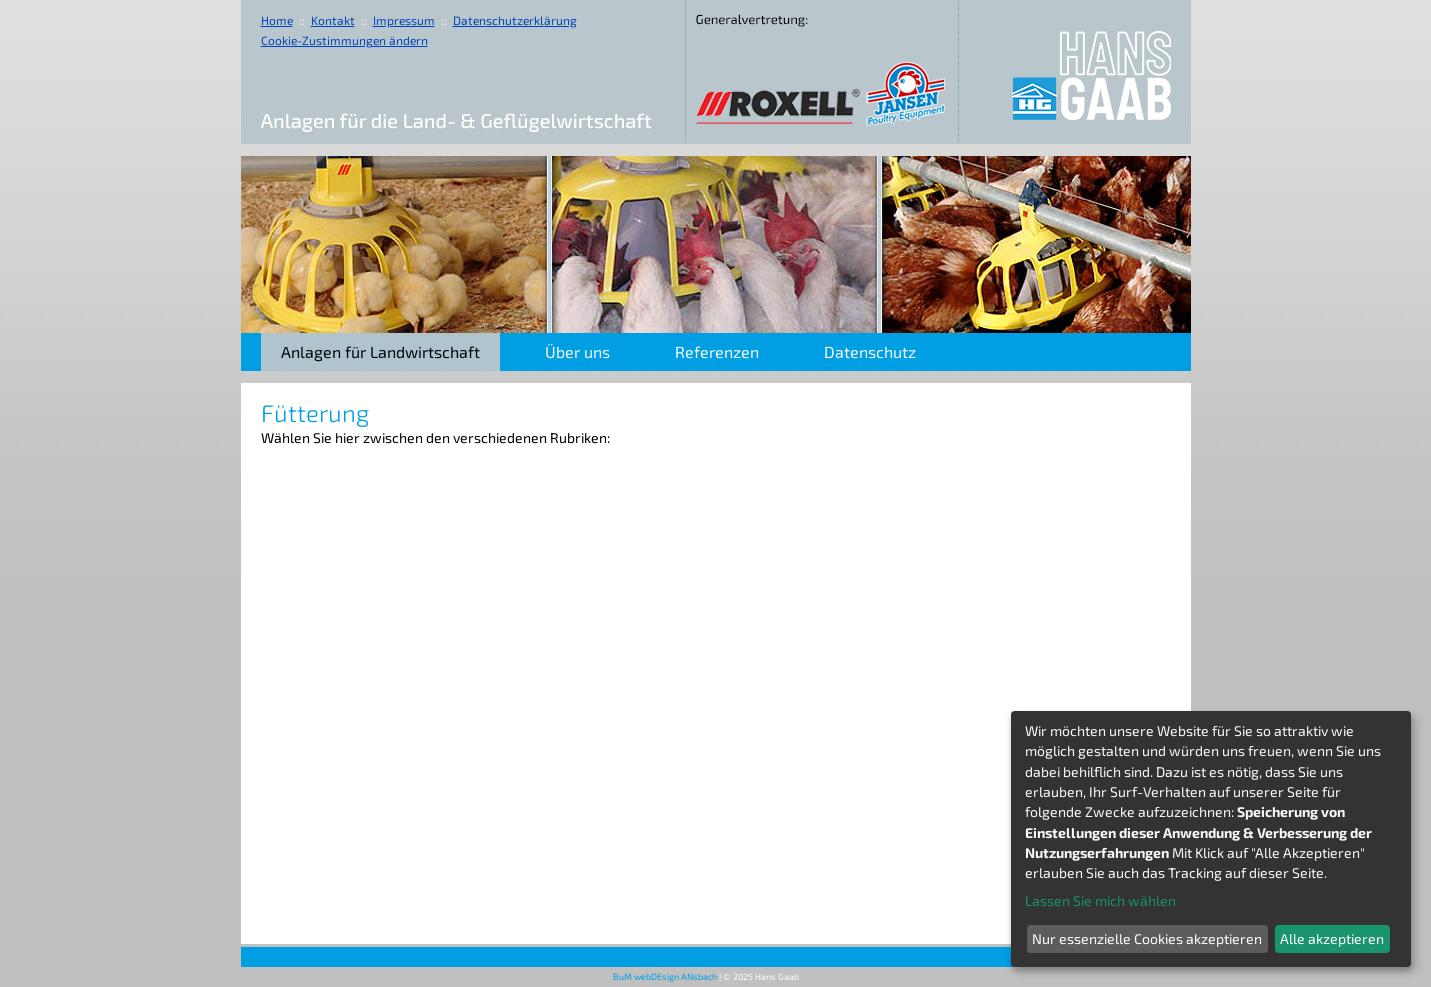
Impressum (404, 20)
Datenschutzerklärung (515, 20)
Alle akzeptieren (1332, 938)
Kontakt (333, 20)
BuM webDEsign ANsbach (665, 976)
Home (277, 20)
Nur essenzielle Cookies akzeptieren (1147, 938)
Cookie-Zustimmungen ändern (344, 40)
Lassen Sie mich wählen (1100, 900)
